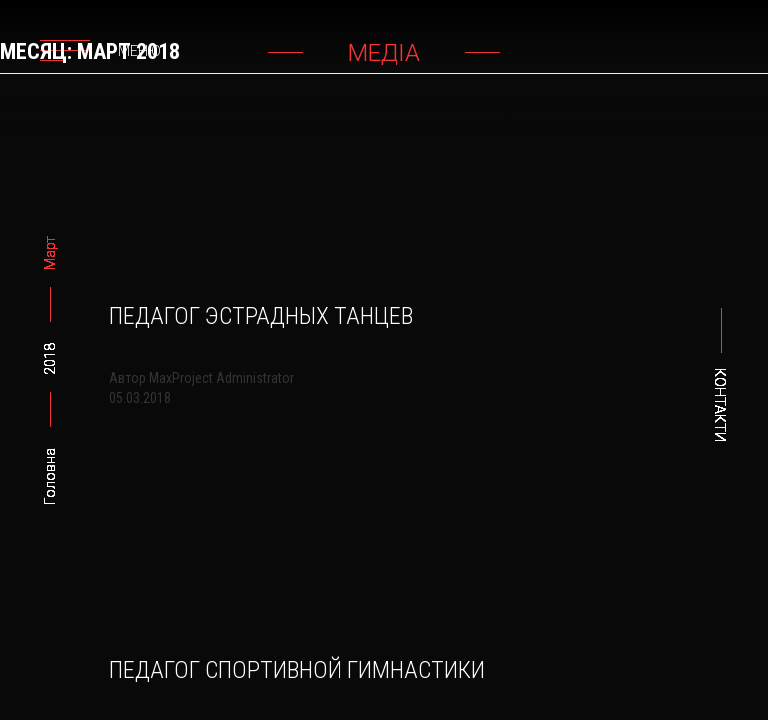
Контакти (720, 405)
